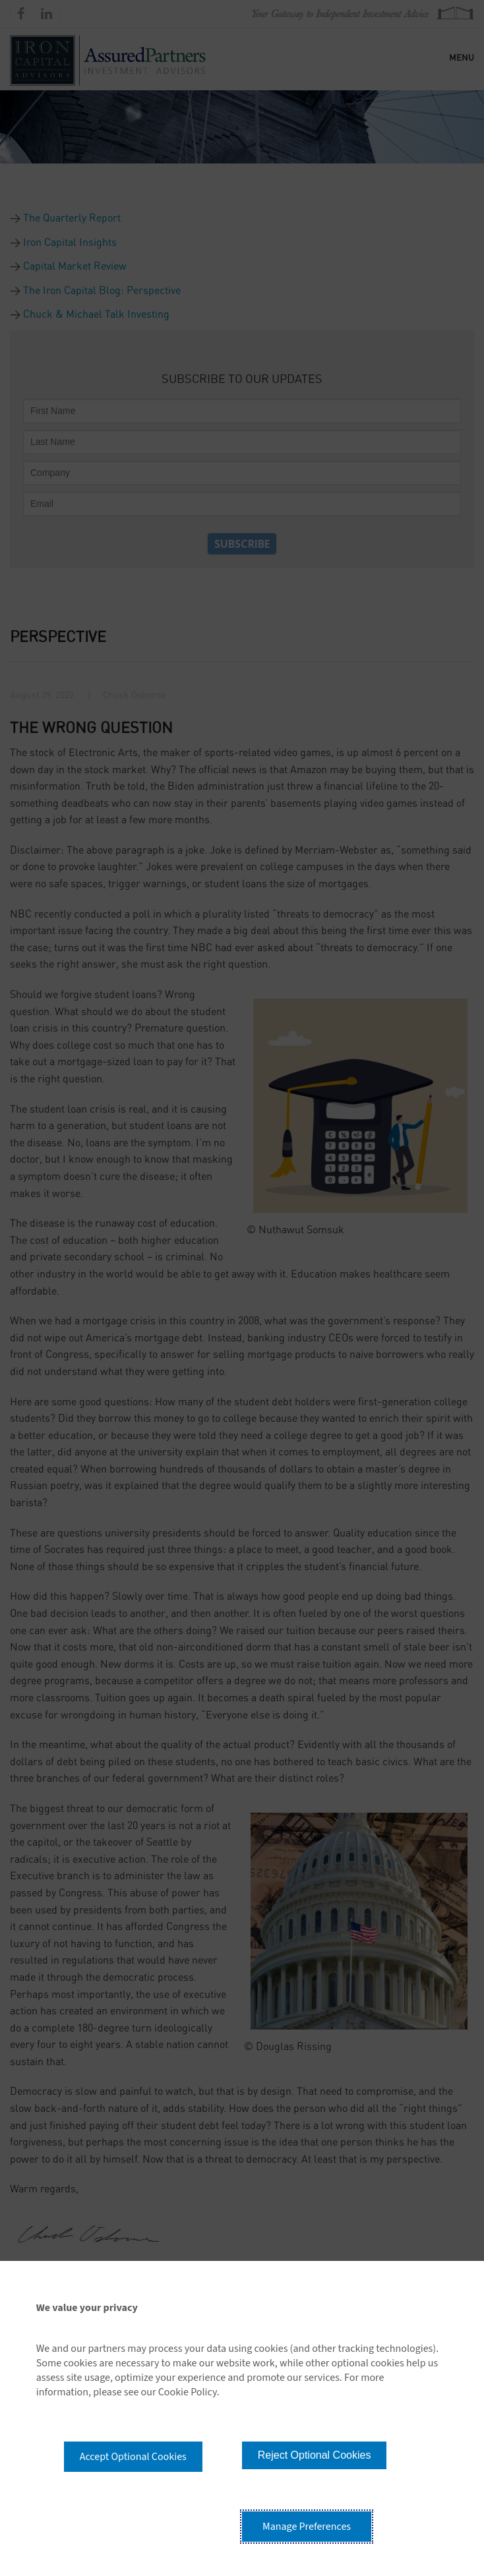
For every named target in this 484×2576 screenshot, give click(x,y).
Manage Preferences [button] (306, 2526)
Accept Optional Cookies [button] (133, 2456)
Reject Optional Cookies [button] (314, 2455)
